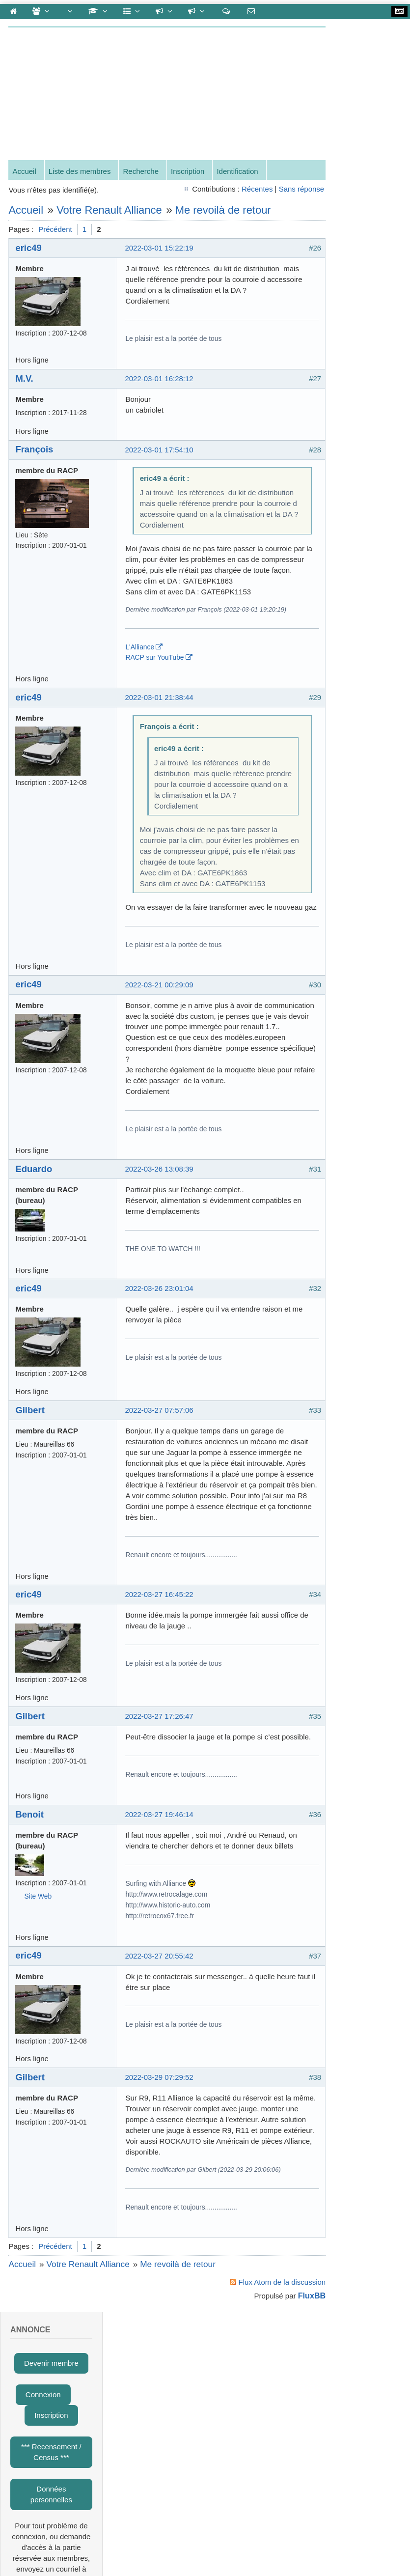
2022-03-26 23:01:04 (160, 1354)
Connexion (350, 101)
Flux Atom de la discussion (254, 2401)
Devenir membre (358, 70)
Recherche (142, 172)
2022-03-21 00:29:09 (160, 1040)
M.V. (25, 379)
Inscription (189, 172)
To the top (31, 2440)
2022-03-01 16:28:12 (160, 379)
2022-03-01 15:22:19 (160, 249)
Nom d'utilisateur (345, 344)
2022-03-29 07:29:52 (160, 2175)
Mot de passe (340, 375)
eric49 (30, 249)
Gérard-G (362, 739)
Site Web (39, 1984)
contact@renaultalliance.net (101, 2447)
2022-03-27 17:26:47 (160, 1793)
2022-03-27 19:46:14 (160, 1902)
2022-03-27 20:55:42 (160, 2054)
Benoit (31, 1902)
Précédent (56, 230)
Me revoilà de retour (224, 211)
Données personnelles (359, 200)
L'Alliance (141, 669)
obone (357, 838)
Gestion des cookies (262, 2447)
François (36, 451)
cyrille (356, 597)
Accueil (25, 172)
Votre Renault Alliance (111, 211)
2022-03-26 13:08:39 (160, 1235)
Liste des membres (81, 172)
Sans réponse (274, 190)
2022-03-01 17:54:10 (160, 451)
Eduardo (35, 1235)
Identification (238, 172)
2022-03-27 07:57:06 (160, 1476)
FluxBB (284, 2415)
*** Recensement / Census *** (358, 158)
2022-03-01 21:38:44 (160, 720)
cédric (357, 562)
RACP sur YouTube (156, 680)
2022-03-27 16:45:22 (160, 1671)
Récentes (229, 190)
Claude (359, 811)
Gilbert (31, 1476)
